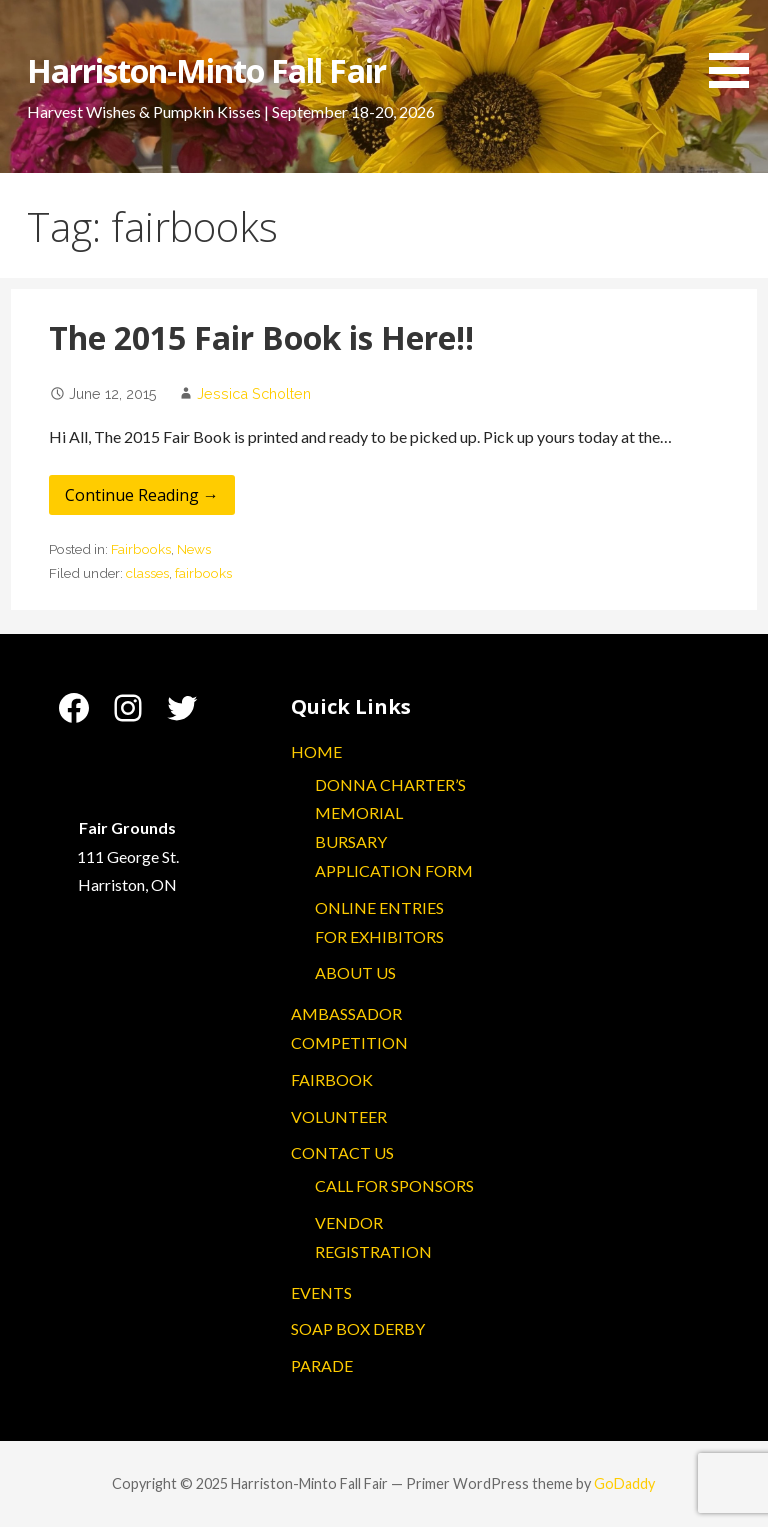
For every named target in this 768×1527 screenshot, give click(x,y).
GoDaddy (624, 1483)
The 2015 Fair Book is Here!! (261, 337)
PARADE (322, 1365)
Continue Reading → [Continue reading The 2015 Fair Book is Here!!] (142, 495)
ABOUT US (355, 972)
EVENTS (321, 1292)
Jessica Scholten (254, 393)
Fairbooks (141, 549)
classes (147, 573)
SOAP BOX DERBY (358, 1328)
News (194, 549)
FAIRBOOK (332, 1079)
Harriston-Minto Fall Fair (206, 70)
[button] (736, 47)
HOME (316, 751)
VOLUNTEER (339, 1116)
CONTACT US (342, 1152)
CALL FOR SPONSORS (394, 1185)
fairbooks (203, 573)
